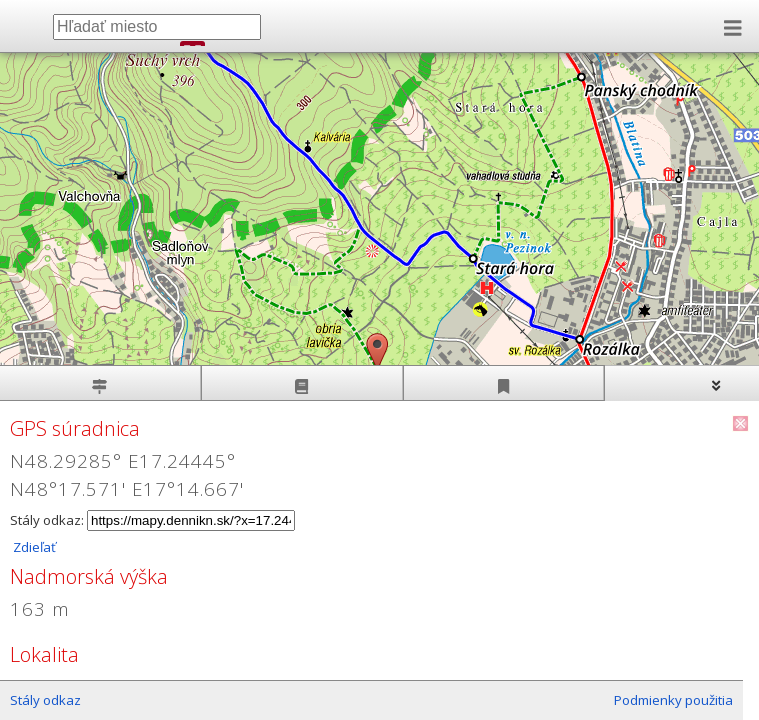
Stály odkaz (45, 700)
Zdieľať (33, 547)
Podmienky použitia (673, 700)
